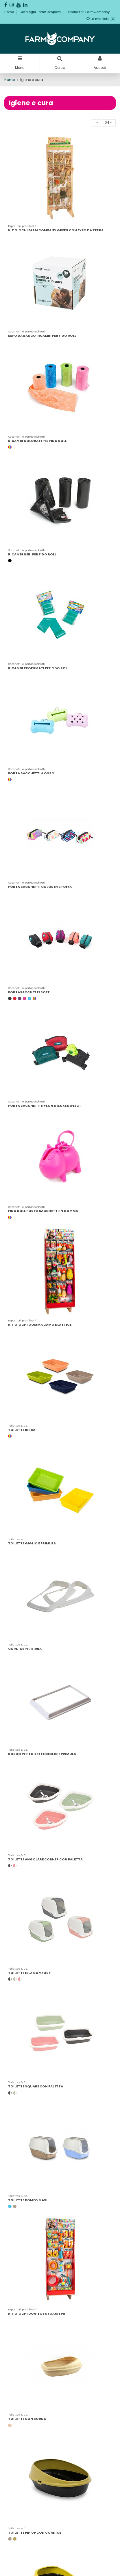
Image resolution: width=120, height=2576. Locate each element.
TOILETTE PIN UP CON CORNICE (34, 2532)
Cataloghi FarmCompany (40, 12)
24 (108, 122)
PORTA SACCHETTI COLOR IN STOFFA (40, 886)
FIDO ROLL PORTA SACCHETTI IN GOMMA (43, 1210)
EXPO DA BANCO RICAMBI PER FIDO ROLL (42, 335)
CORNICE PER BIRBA (25, 1648)
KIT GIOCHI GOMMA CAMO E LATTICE (39, 1324)
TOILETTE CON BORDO (27, 2418)
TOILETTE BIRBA (21, 1429)
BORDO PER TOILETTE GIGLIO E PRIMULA (42, 1754)
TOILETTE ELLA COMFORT (29, 1972)
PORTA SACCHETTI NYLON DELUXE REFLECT (44, 1105)
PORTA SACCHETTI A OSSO (31, 773)
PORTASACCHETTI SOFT (29, 992)
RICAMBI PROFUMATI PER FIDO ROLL (38, 668)
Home (9, 12)
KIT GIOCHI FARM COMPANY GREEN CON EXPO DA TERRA (56, 230)
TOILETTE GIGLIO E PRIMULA (32, 1543)
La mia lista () (101, 18)
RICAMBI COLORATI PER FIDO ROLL (37, 440)
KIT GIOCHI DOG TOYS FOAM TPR (36, 2313)
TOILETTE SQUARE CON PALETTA (35, 2086)
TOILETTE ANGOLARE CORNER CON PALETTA (45, 1859)
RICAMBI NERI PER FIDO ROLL (32, 554)
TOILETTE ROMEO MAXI (27, 2200)
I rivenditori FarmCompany (88, 12)
